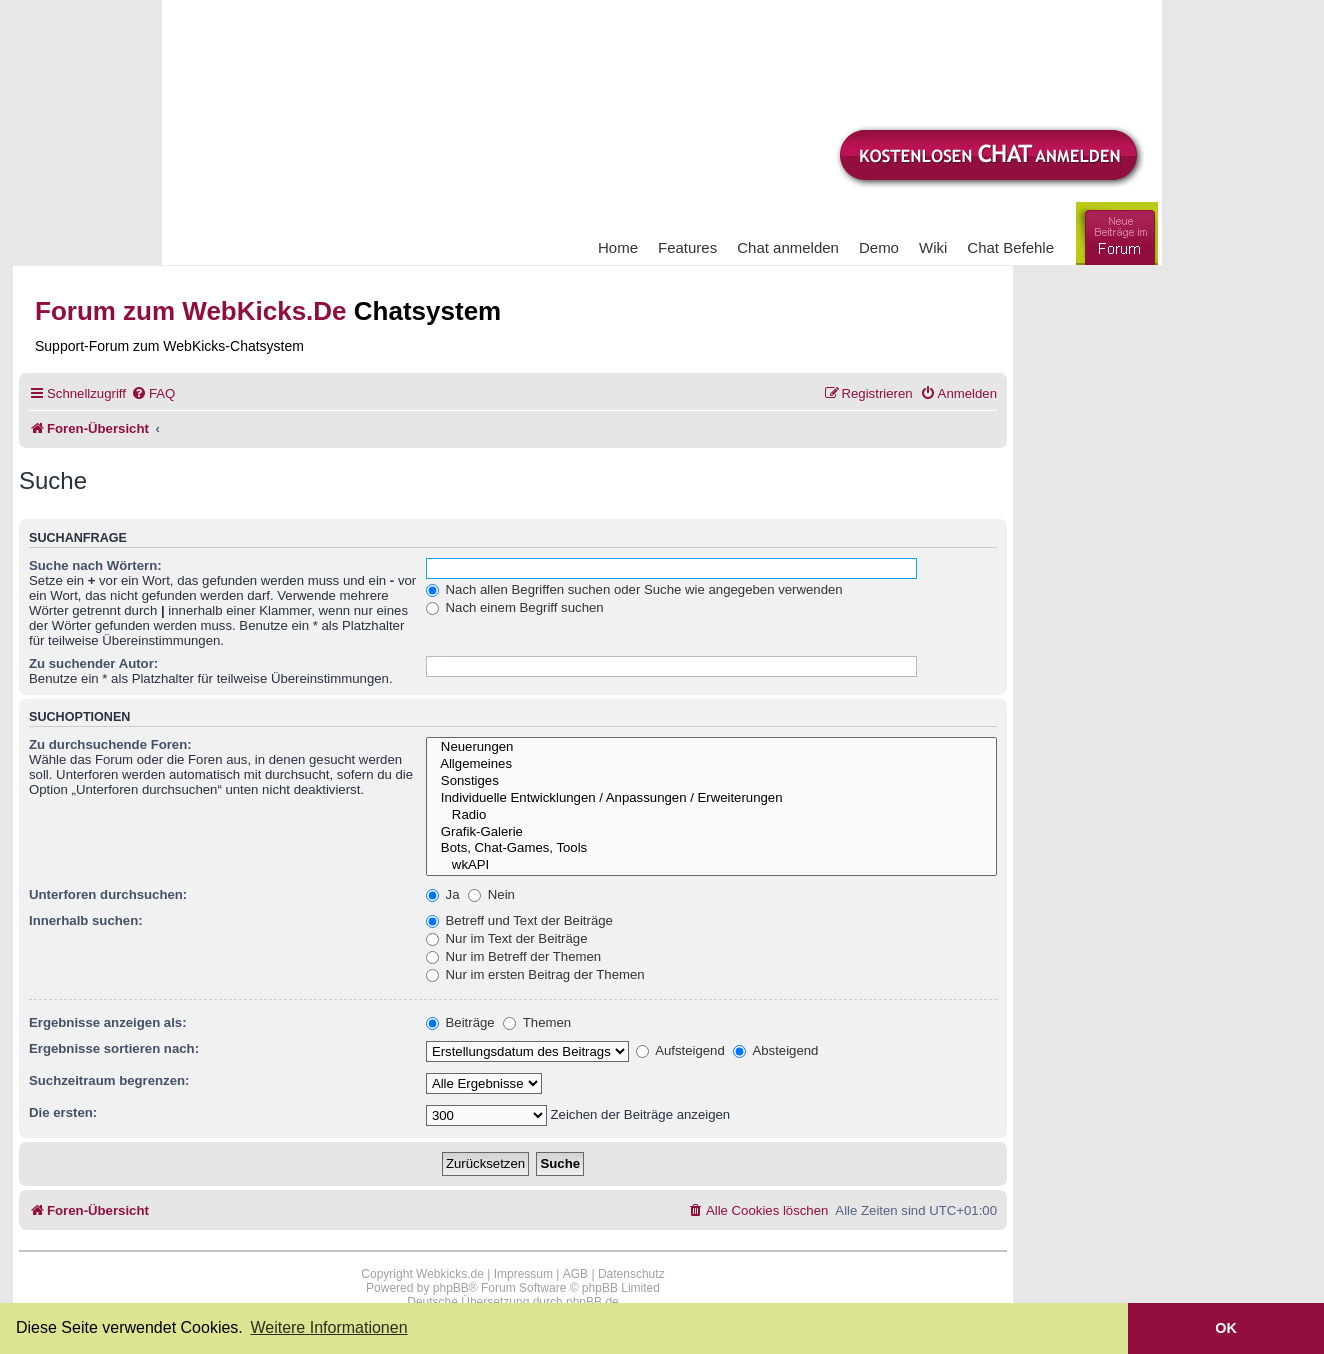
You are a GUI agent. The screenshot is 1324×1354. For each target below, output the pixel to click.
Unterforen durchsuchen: (108, 894)
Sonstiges (711, 781)
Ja (443, 894)
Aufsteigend (680, 1050)
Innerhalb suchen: (86, 920)
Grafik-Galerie (711, 832)
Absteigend (775, 1050)
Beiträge (460, 1022)
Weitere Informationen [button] (328, 1327)
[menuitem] (153, 393)
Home (618, 247)
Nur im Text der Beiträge (507, 938)
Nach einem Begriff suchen (515, 607)
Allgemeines (711, 764)
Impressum (523, 1274)
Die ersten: (63, 1112)
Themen (537, 1022)
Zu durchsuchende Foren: (110, 744)
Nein (491, 894)
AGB (575, 1274)
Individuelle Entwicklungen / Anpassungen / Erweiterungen (711, 798)
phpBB (451, 1288)
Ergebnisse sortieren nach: (114, 1048)
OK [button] (1226, 1328)
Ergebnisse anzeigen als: (108, 1022)
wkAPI (711, 865)
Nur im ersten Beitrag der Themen (535, 974)
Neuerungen (711, 747)
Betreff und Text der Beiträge (519, 920)
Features (687, 247)
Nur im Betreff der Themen (513, 956)
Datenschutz (631, 1274)
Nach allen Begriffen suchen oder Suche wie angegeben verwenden (634, 589)
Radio (711, 815)
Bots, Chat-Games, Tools (711, 848)
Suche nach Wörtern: (95, 565)
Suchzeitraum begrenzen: (109, 1080)
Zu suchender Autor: (93, 663)
